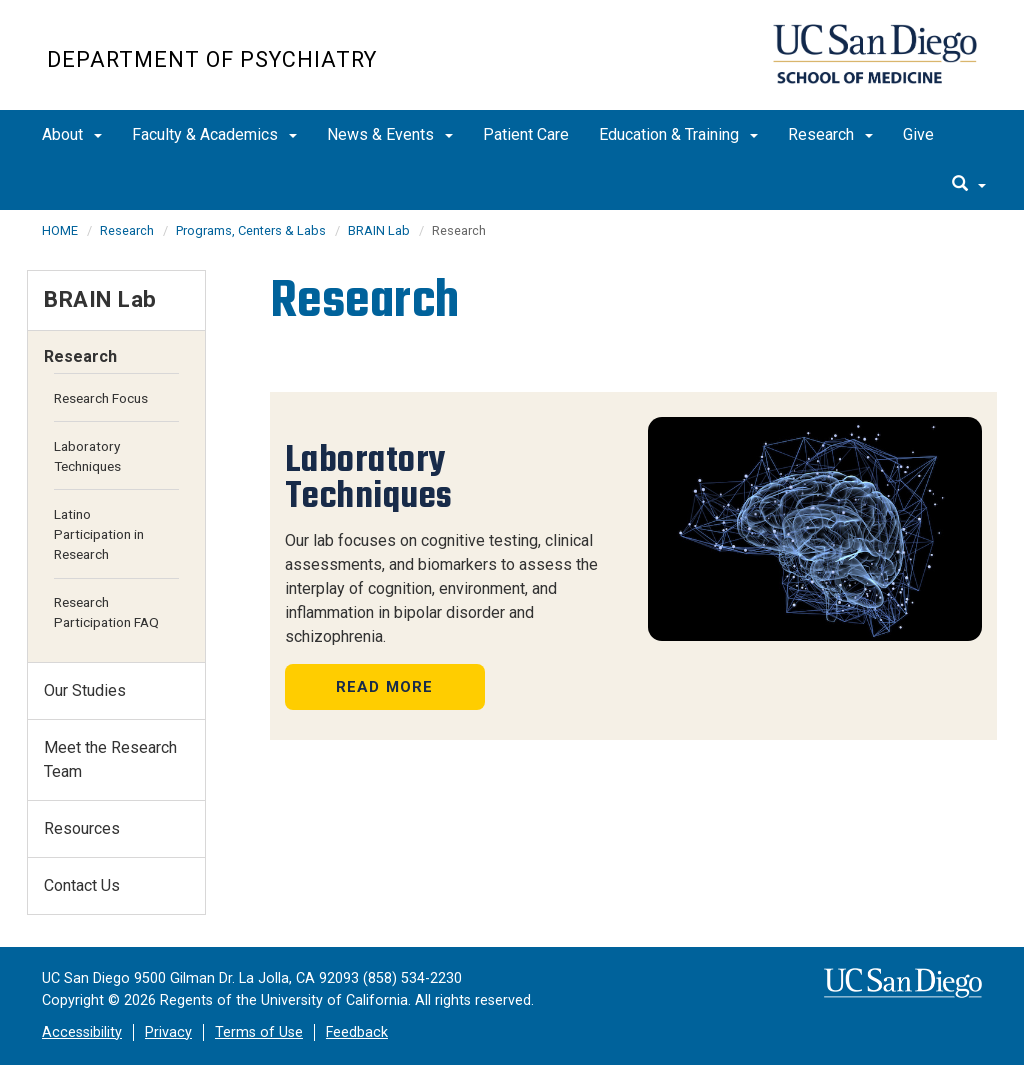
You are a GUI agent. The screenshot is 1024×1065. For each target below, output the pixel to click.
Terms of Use (259, 1032)
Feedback (357, 1032)
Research (830, 134)
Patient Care (526, 134)
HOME (60, 230)
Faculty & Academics (214, 134)
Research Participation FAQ (106, 612)
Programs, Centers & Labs (251, 230)
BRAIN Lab (379, 230)
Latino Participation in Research (99, 534)
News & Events (390, 134)
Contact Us (82, 885)
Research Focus (101, 398)
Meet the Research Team (110, 759)
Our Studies (85, 690)
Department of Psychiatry (212, 59)
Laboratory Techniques (87, 456)
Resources (82, 828)
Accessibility (82, 1032)
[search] (969, 185)
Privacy (168, 1032)
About (72, 134)
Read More (385, 687)
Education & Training (678, 134)
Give (918, 134)
